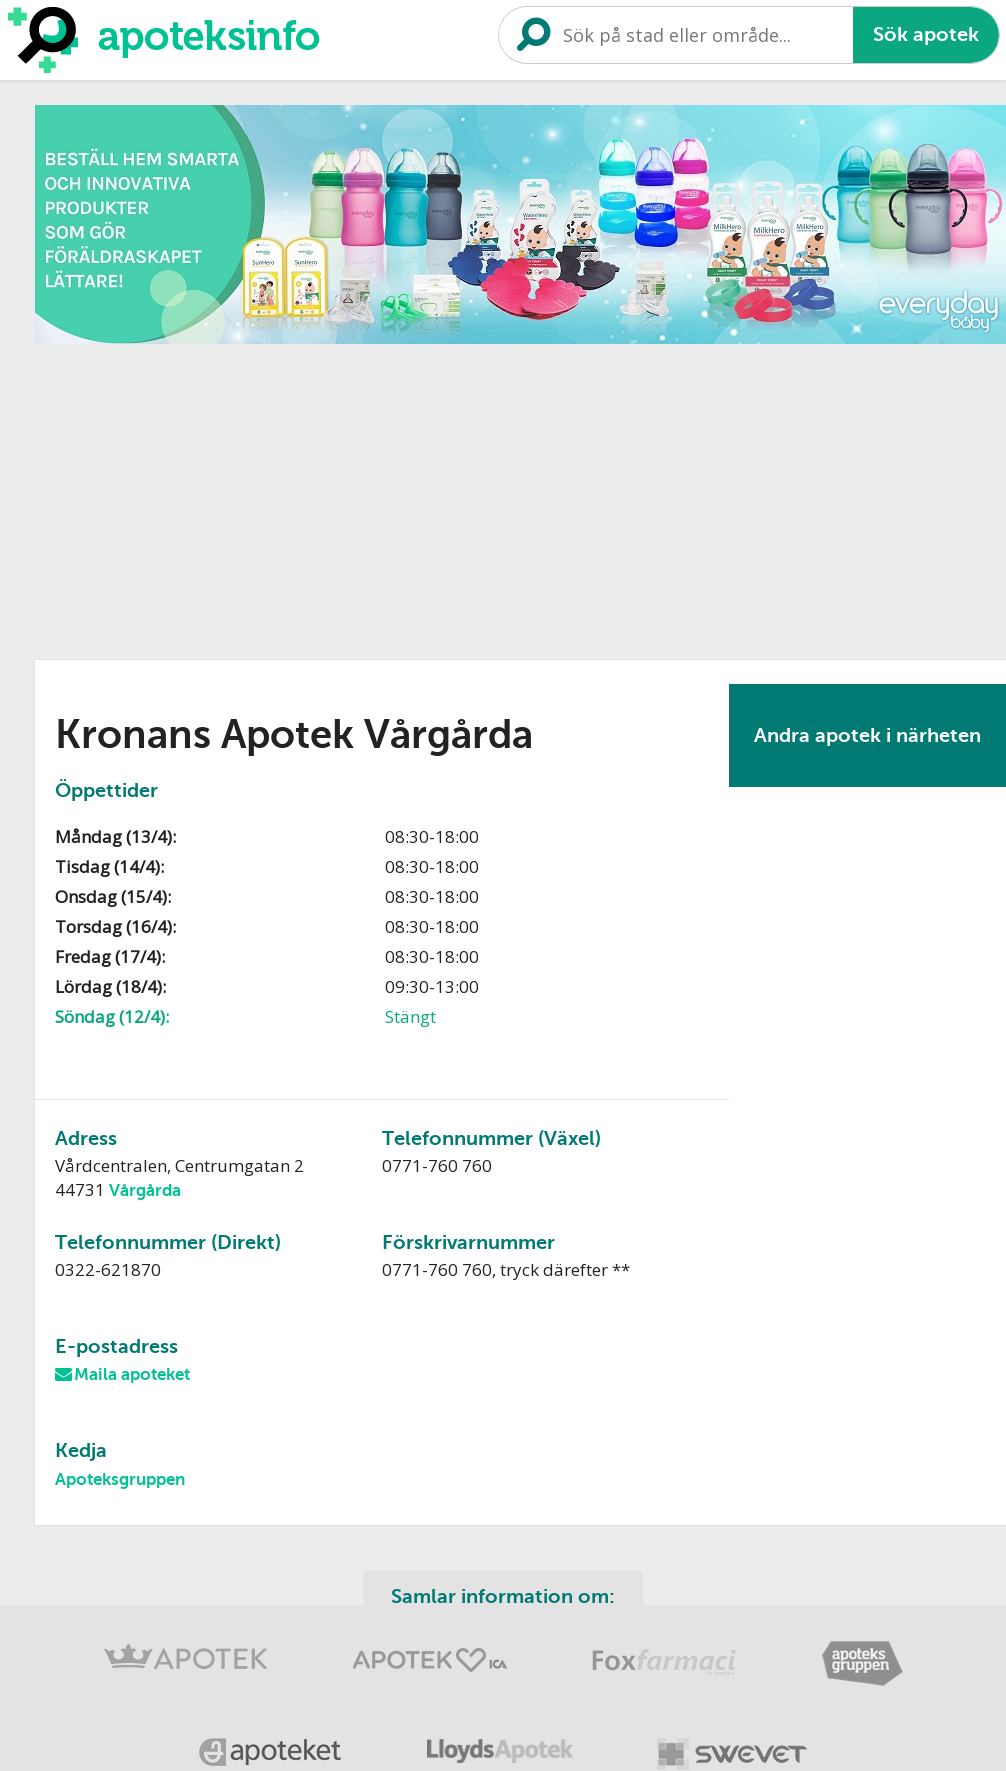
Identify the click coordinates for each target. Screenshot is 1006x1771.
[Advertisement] (392, 495)
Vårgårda (145, 1190)
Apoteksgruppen (120, 1479)
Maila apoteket (132, 1374)
